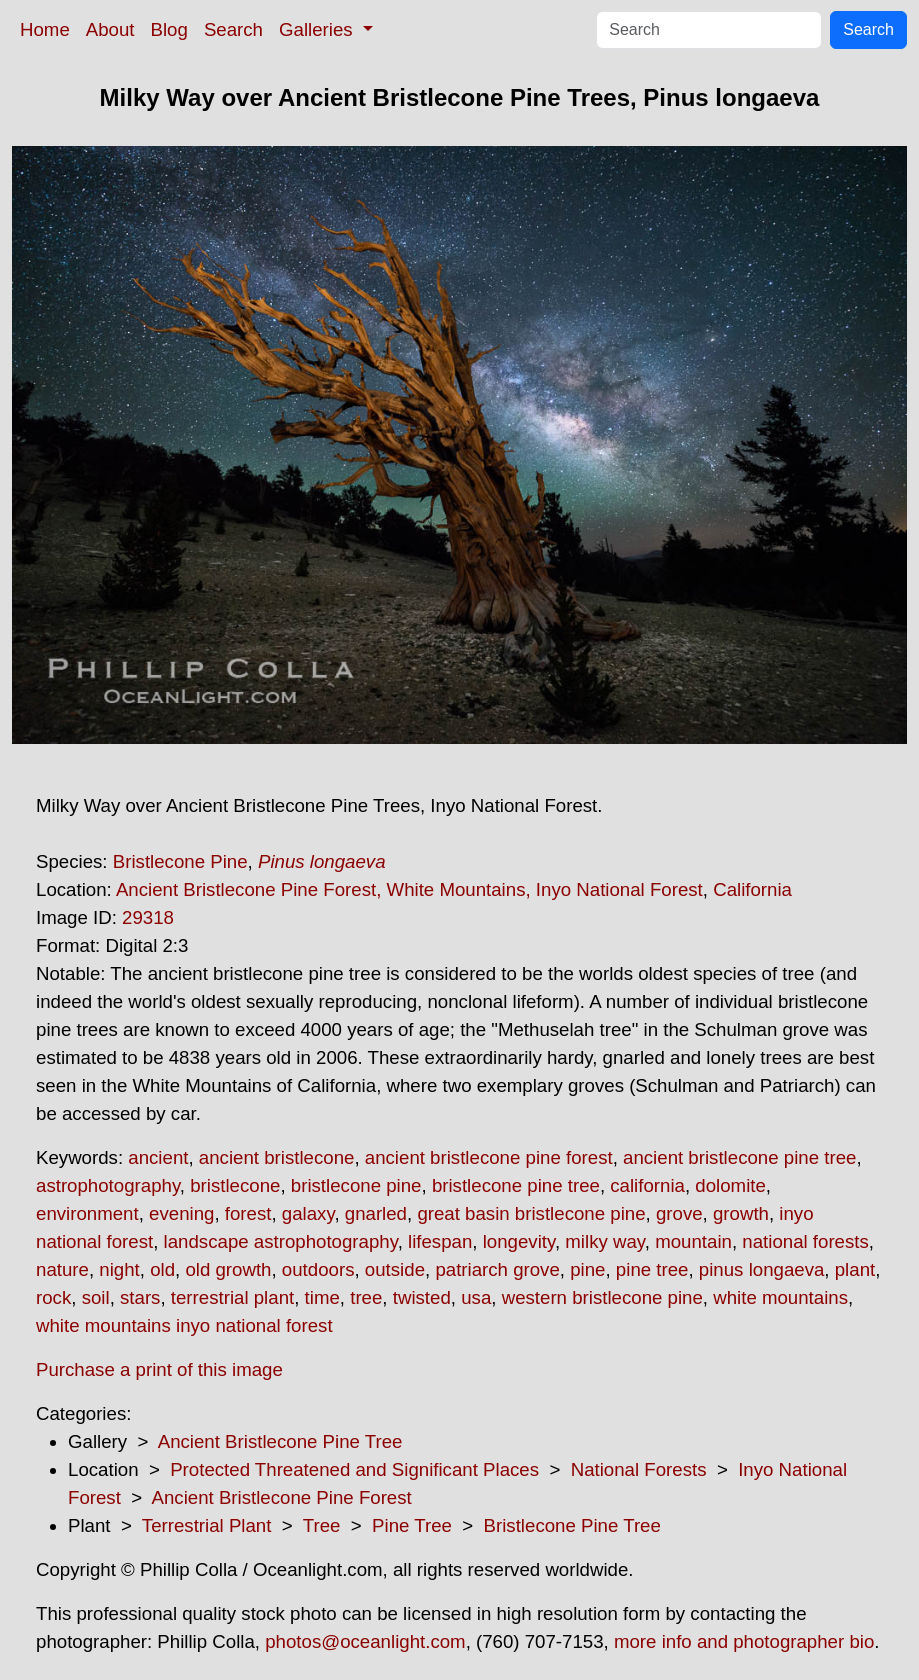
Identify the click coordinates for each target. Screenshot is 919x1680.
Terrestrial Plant (207, 1525)
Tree (322, 1525)
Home (45, 29)
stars (140, 1297)
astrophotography (108, 1185)
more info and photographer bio (744, 1641)
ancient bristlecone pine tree (739, 1157)
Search (233, 29)
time (322, 1297)
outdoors (318, 1269)
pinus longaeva (762, 1269)
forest (248, 1213)
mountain (693, 1241)
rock (53, 1297)
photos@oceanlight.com (365, 1641)
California (752, 889)
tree (366, 1297)
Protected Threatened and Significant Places (354, 1469)
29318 (148, 917)
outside (395, 1269)
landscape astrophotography (281, 1241)
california (647, 1185)
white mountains (780, 1297)
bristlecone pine (356, 1185)
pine (587, 1269)
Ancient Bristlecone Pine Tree (280, 1441)
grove (679, 1213)
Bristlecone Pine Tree (572, 1525)
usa (476, 1297)
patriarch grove (497, 1269)
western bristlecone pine (602, 1297)
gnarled (376, 1213)
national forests (805, 1241)
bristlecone (235, 1185)
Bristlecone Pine (180, 861)
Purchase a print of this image (159, 1369)
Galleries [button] (318, 29)
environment (87, 1213)
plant (855, 1269)
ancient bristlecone (277, 1157)
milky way (604, 1241)
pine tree (652, 1269)
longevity (519, 1241)
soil (96, 1297)
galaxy (308, 1213)
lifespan (440, 1241)
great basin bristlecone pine (531, 1213)
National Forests (639, 1469)
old (162, 1269)
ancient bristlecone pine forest (489, 1157)
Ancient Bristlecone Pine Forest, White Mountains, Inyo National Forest (409, 889)
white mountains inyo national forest (184, 1325)
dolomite (730, 1185)
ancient (158, 1157)
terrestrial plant (232, 1297)
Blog (169, 29)
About (110, 29)
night (119, 1269)
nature (62, 1269)
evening (181, 1213)
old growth (228, 1269)
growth (741, 1213)
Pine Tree (412, 1525)
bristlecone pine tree (516, 1185)
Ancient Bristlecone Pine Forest (281, 1497)
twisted (422, 1297)
